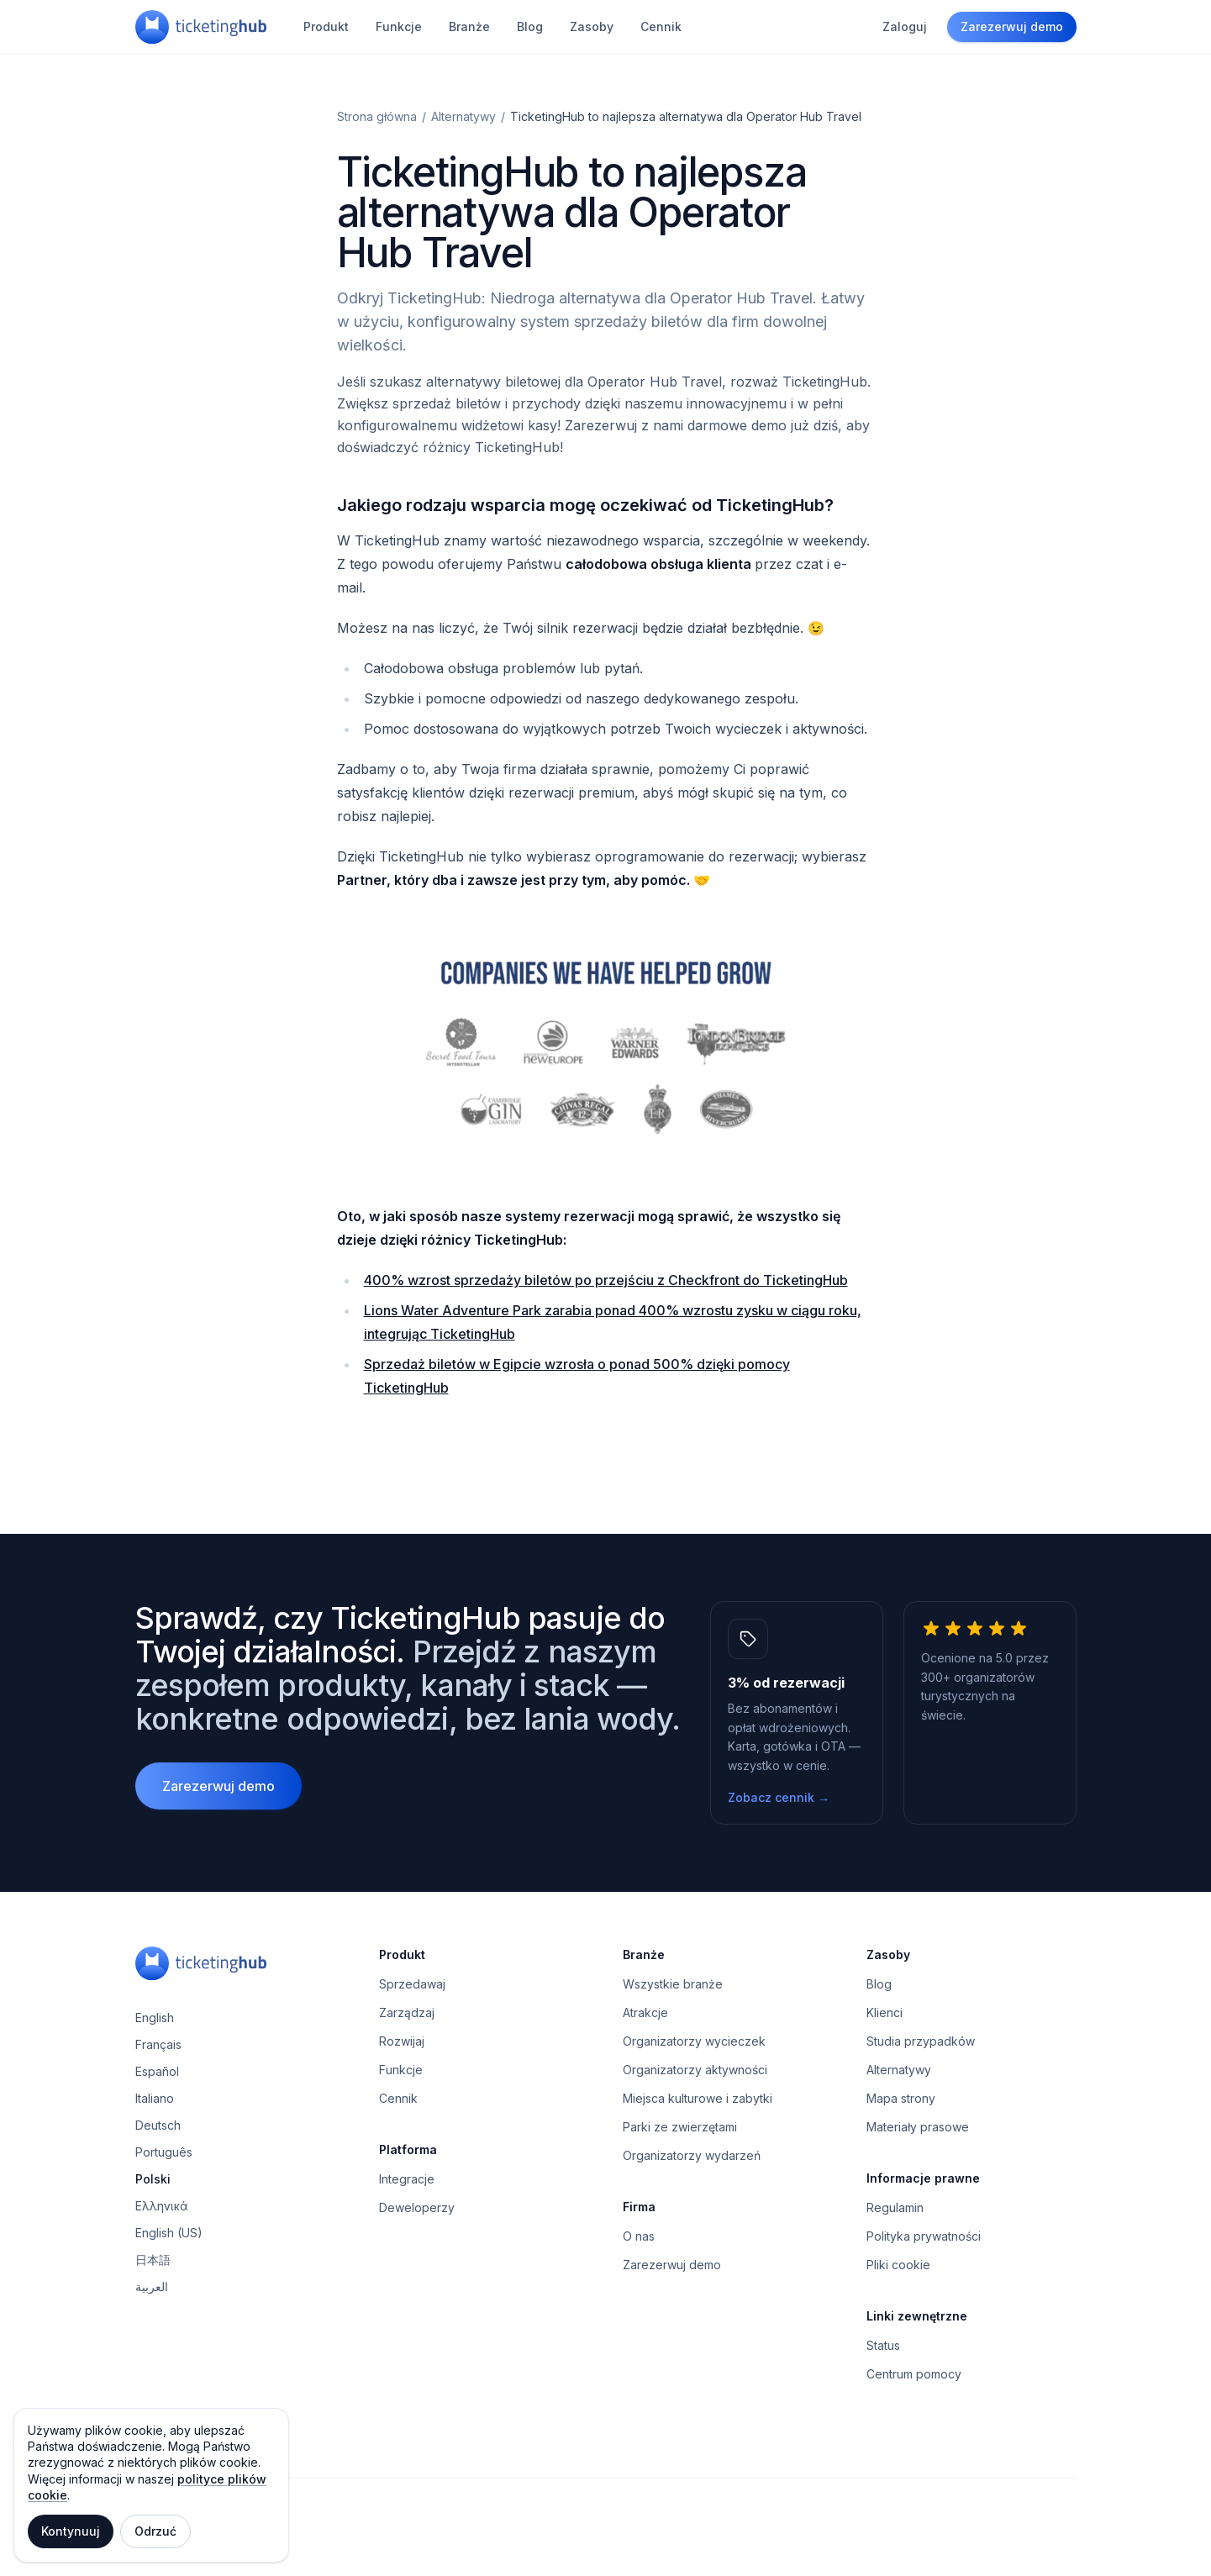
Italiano (154, 2098)
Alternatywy (463, 116)
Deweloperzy (417, 2207)
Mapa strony (900, 2098)
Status (883, 2345)
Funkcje (399, 26)
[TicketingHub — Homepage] (200, 27)
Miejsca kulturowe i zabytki (697, 2098)
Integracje (406, 2179)
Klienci (884, 2012)
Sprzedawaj (412, 1984)
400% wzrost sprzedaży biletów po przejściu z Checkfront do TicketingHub (606, 1280)
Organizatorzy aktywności (695, 2069)
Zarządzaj (406, 2012)
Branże (469, 26)
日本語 (153, 2259)
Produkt (326, 26)
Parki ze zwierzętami (680, 2127)
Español (157, 2071)
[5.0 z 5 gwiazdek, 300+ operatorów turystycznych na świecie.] (990, 1713)
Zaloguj (904, 26)
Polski (153, 2179)
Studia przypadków (920, 2041)
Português (163, 2152)
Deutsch (158, 2125)
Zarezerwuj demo (1012, 26)
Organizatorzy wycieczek (694, 2041)
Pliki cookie (898, 2264)
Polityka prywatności (923, 2236)
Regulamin (895, 2207)
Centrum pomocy (913, 2374)
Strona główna (377, 116)
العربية (151, 2286)
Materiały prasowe (917, 2127)
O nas (639, 2236)
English (154, 2017)
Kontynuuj (70, 2531)
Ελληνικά (161, 2206)
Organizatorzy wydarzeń (692, 2155)
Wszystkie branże (673, 1984)
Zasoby (591, 26)
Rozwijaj (401, 2041)
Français (158, 2044)
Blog (530, 26)
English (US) (169, 2233)
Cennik (661, 26)
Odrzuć (155, 2531)
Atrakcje (645, 2012)
